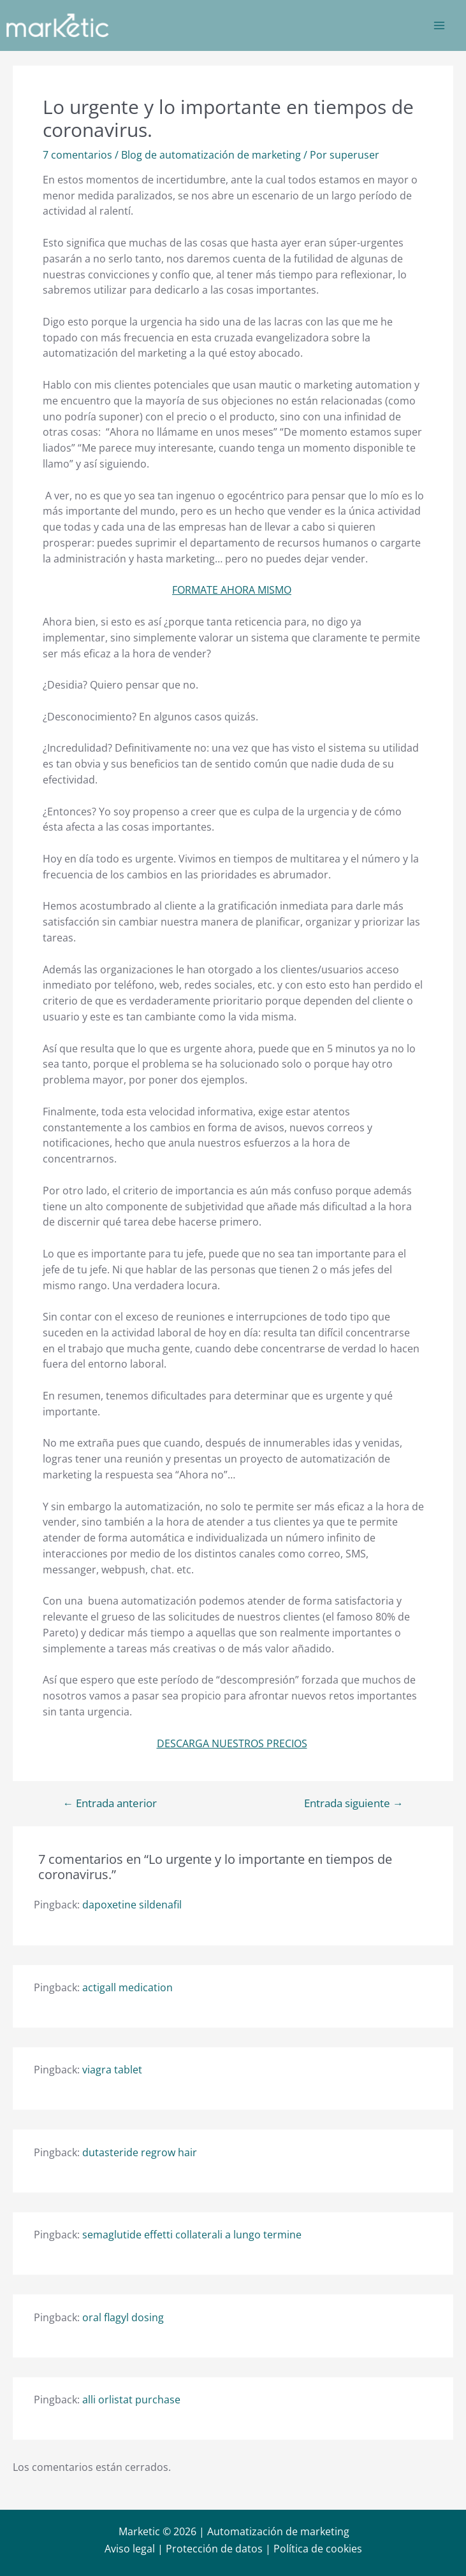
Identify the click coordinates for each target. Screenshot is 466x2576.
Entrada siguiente (354, 1803)
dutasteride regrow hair (139, 2152)
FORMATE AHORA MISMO (231, 590)
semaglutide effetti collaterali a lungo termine (192, 2235)
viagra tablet (112, 2070)
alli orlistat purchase (131, 2400)
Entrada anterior (109, 1803)
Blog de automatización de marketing (211, 155)
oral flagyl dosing (123, 2317)
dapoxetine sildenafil (132, 1905)
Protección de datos (214, 2549)
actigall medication (127, 1987)
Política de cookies (317, 2549)
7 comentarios (77, 155)
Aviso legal (130, 2549)
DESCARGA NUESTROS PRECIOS (232, 1743)
